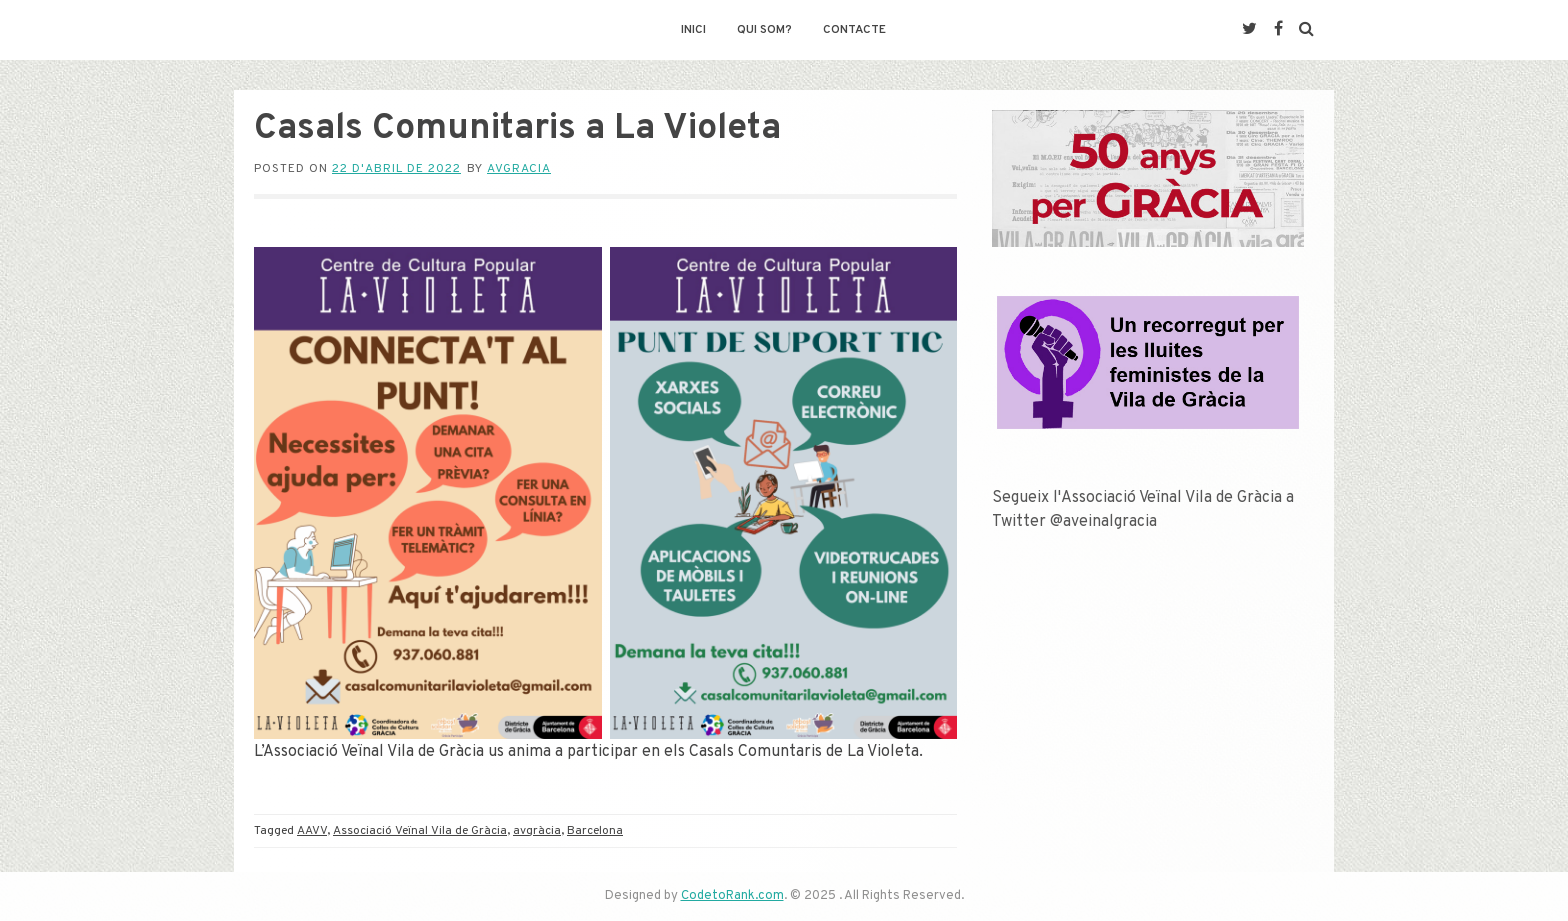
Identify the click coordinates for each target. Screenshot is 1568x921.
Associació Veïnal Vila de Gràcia (420, 831)
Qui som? (764, 30)
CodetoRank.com (732, 896)
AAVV (312, 831)
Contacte (854, 30)
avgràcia (537, 831)
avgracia (519, 169)
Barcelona (595, 831)
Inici (693, 30)
